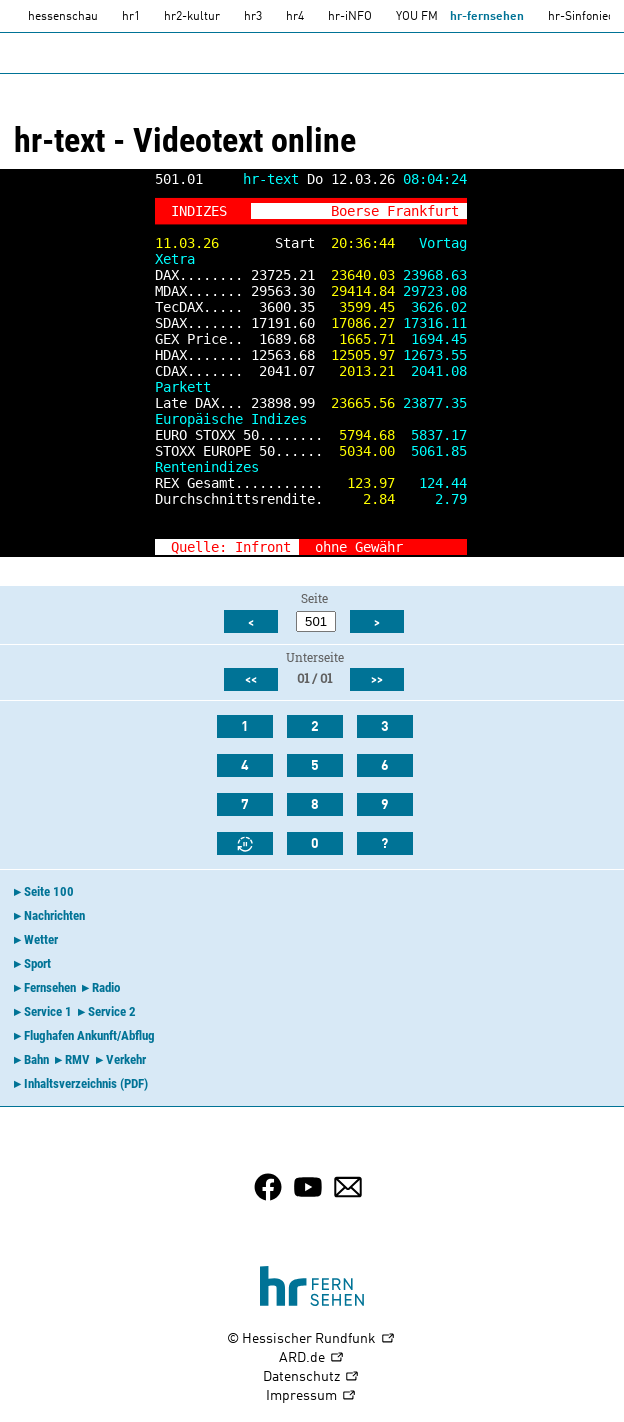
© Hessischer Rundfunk (311, 1339)
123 (359, 483)
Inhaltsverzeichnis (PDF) (86, 1083)
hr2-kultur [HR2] (192, 17)
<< (251, 680)
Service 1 (48, 1011)
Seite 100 (49, 891)
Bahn (36, 1059)
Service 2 (112, 1011)
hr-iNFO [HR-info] (350, 17)
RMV (77, 1059)
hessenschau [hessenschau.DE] (63, 17)
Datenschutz (311, 1377)
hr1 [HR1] (131, 17)
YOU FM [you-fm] (417, 17)
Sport (37, 963)
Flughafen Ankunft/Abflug (89, 1035)
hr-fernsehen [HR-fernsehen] (487, 17)
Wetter (41, 939)
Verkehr (126, 1059)
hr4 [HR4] (295, 17)
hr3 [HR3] (253, 17)
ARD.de (312, 1358)
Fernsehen (50, 987)
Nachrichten (54, 915)
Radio (106, 987)
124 (431, 483)
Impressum (311, 1396)
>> (451, 547)
